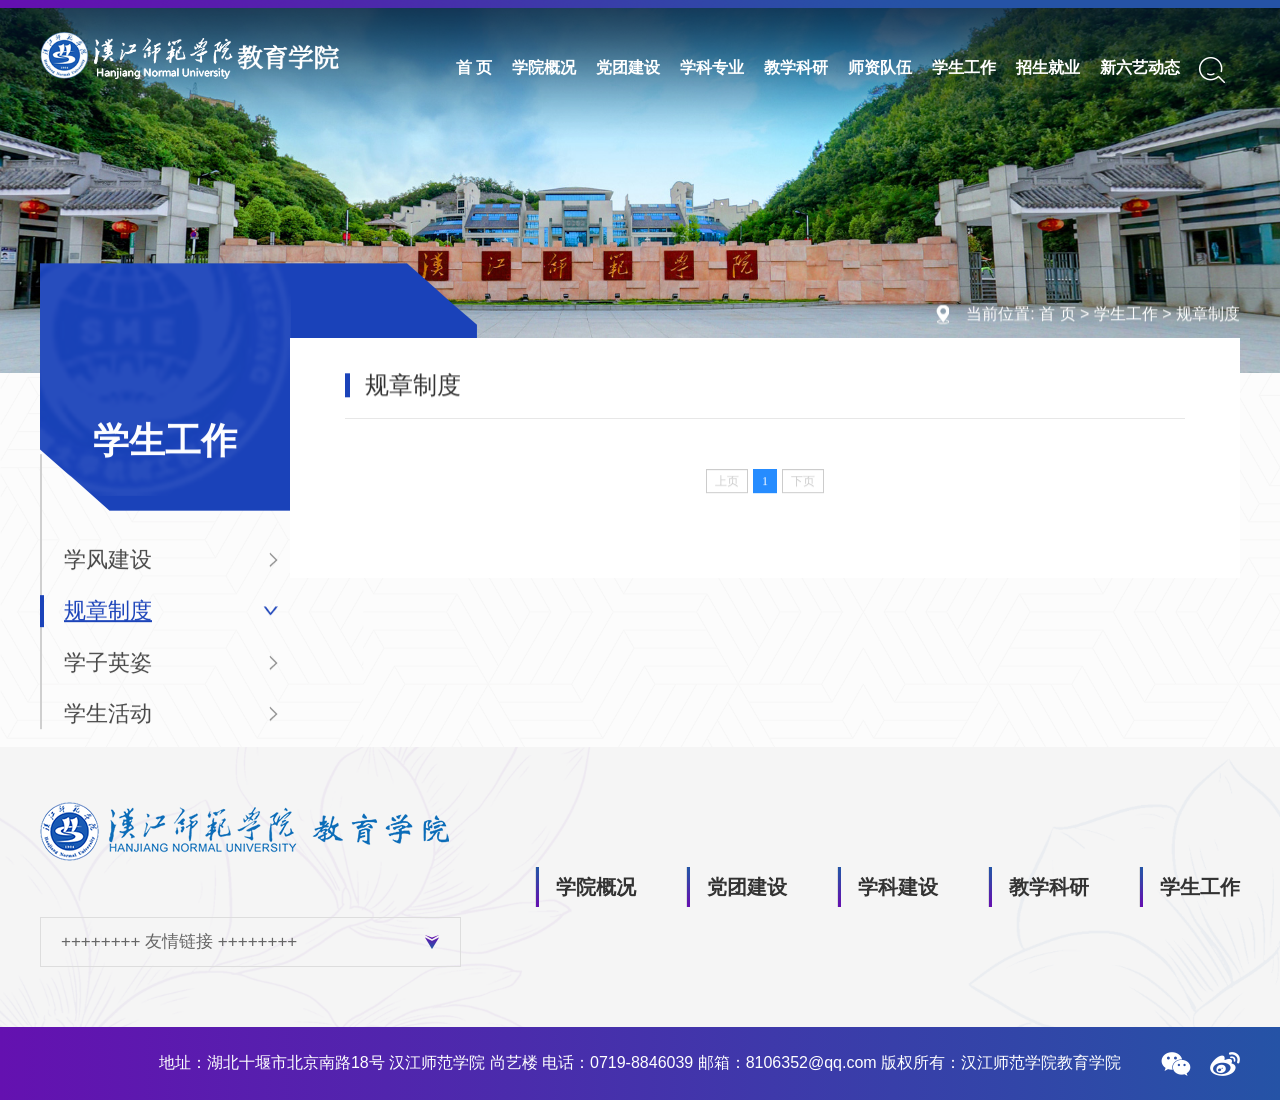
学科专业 (712, 67)
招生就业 (1048, 67)
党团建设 (628, 67)
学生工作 (964, 67)
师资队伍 (880, 67)
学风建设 (108, 569)
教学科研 (796, 67)
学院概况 (544, 67)
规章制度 (1208, 314)
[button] (1176, 1064)
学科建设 (898, 887)
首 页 (474, 67)
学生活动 (108, 724)
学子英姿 (108, 672)
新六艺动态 (1140, 67)
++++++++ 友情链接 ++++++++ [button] (250, 942)
